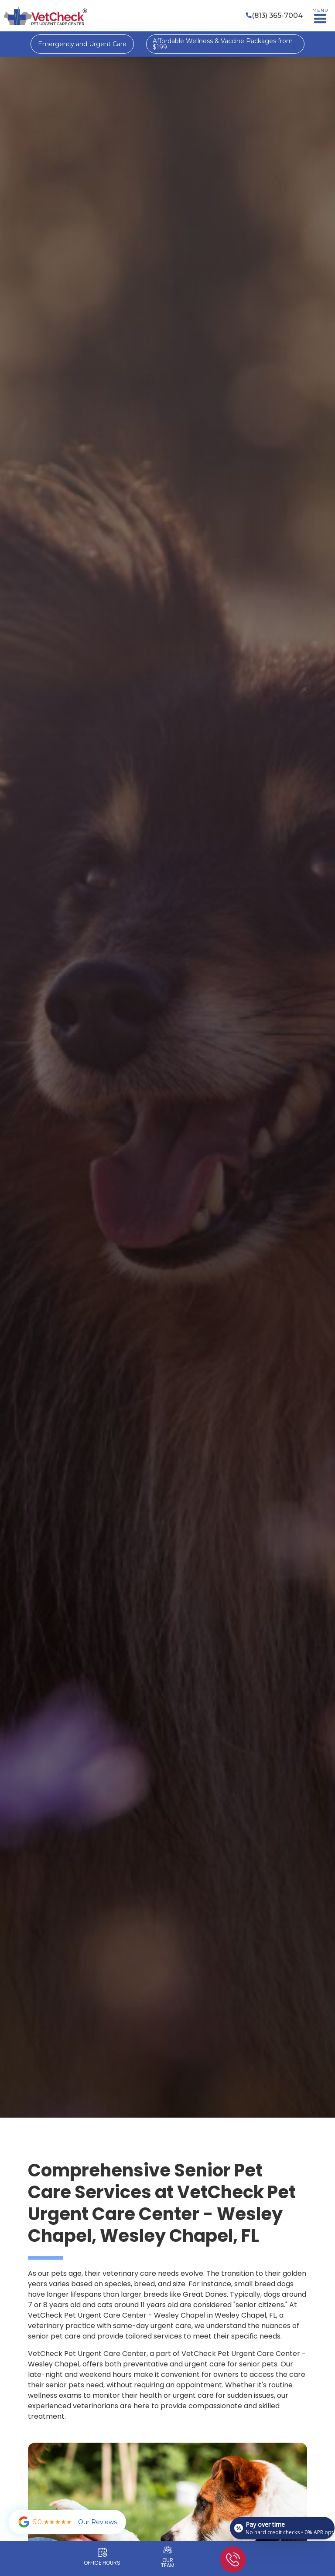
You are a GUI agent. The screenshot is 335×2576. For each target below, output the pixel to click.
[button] (320, 15)
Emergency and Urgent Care (82, 44)
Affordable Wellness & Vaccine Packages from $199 (223, 44)
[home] (45, 15)
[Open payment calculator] (282, 2528)
